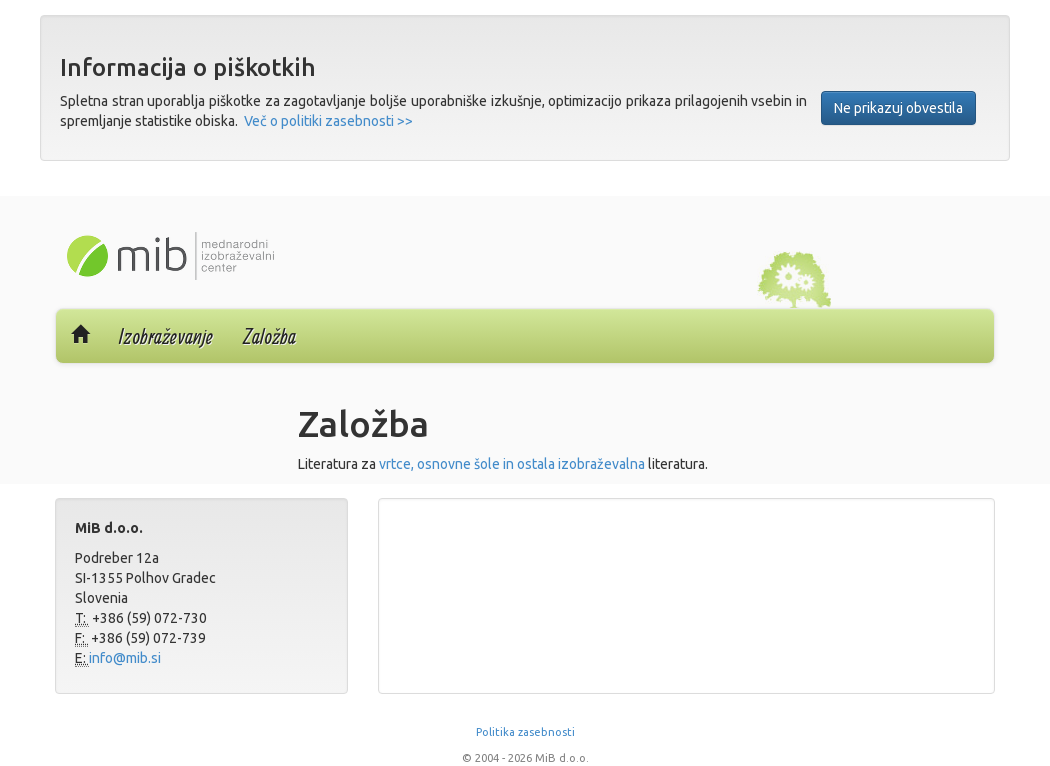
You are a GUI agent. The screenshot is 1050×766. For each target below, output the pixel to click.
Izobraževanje (166, 336)
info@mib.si (125, 658)
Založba (269, 336)
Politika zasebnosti (525, 732)
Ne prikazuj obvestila (898, 108)
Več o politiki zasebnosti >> (328, 121)
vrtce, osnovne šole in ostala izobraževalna (512, 464)
